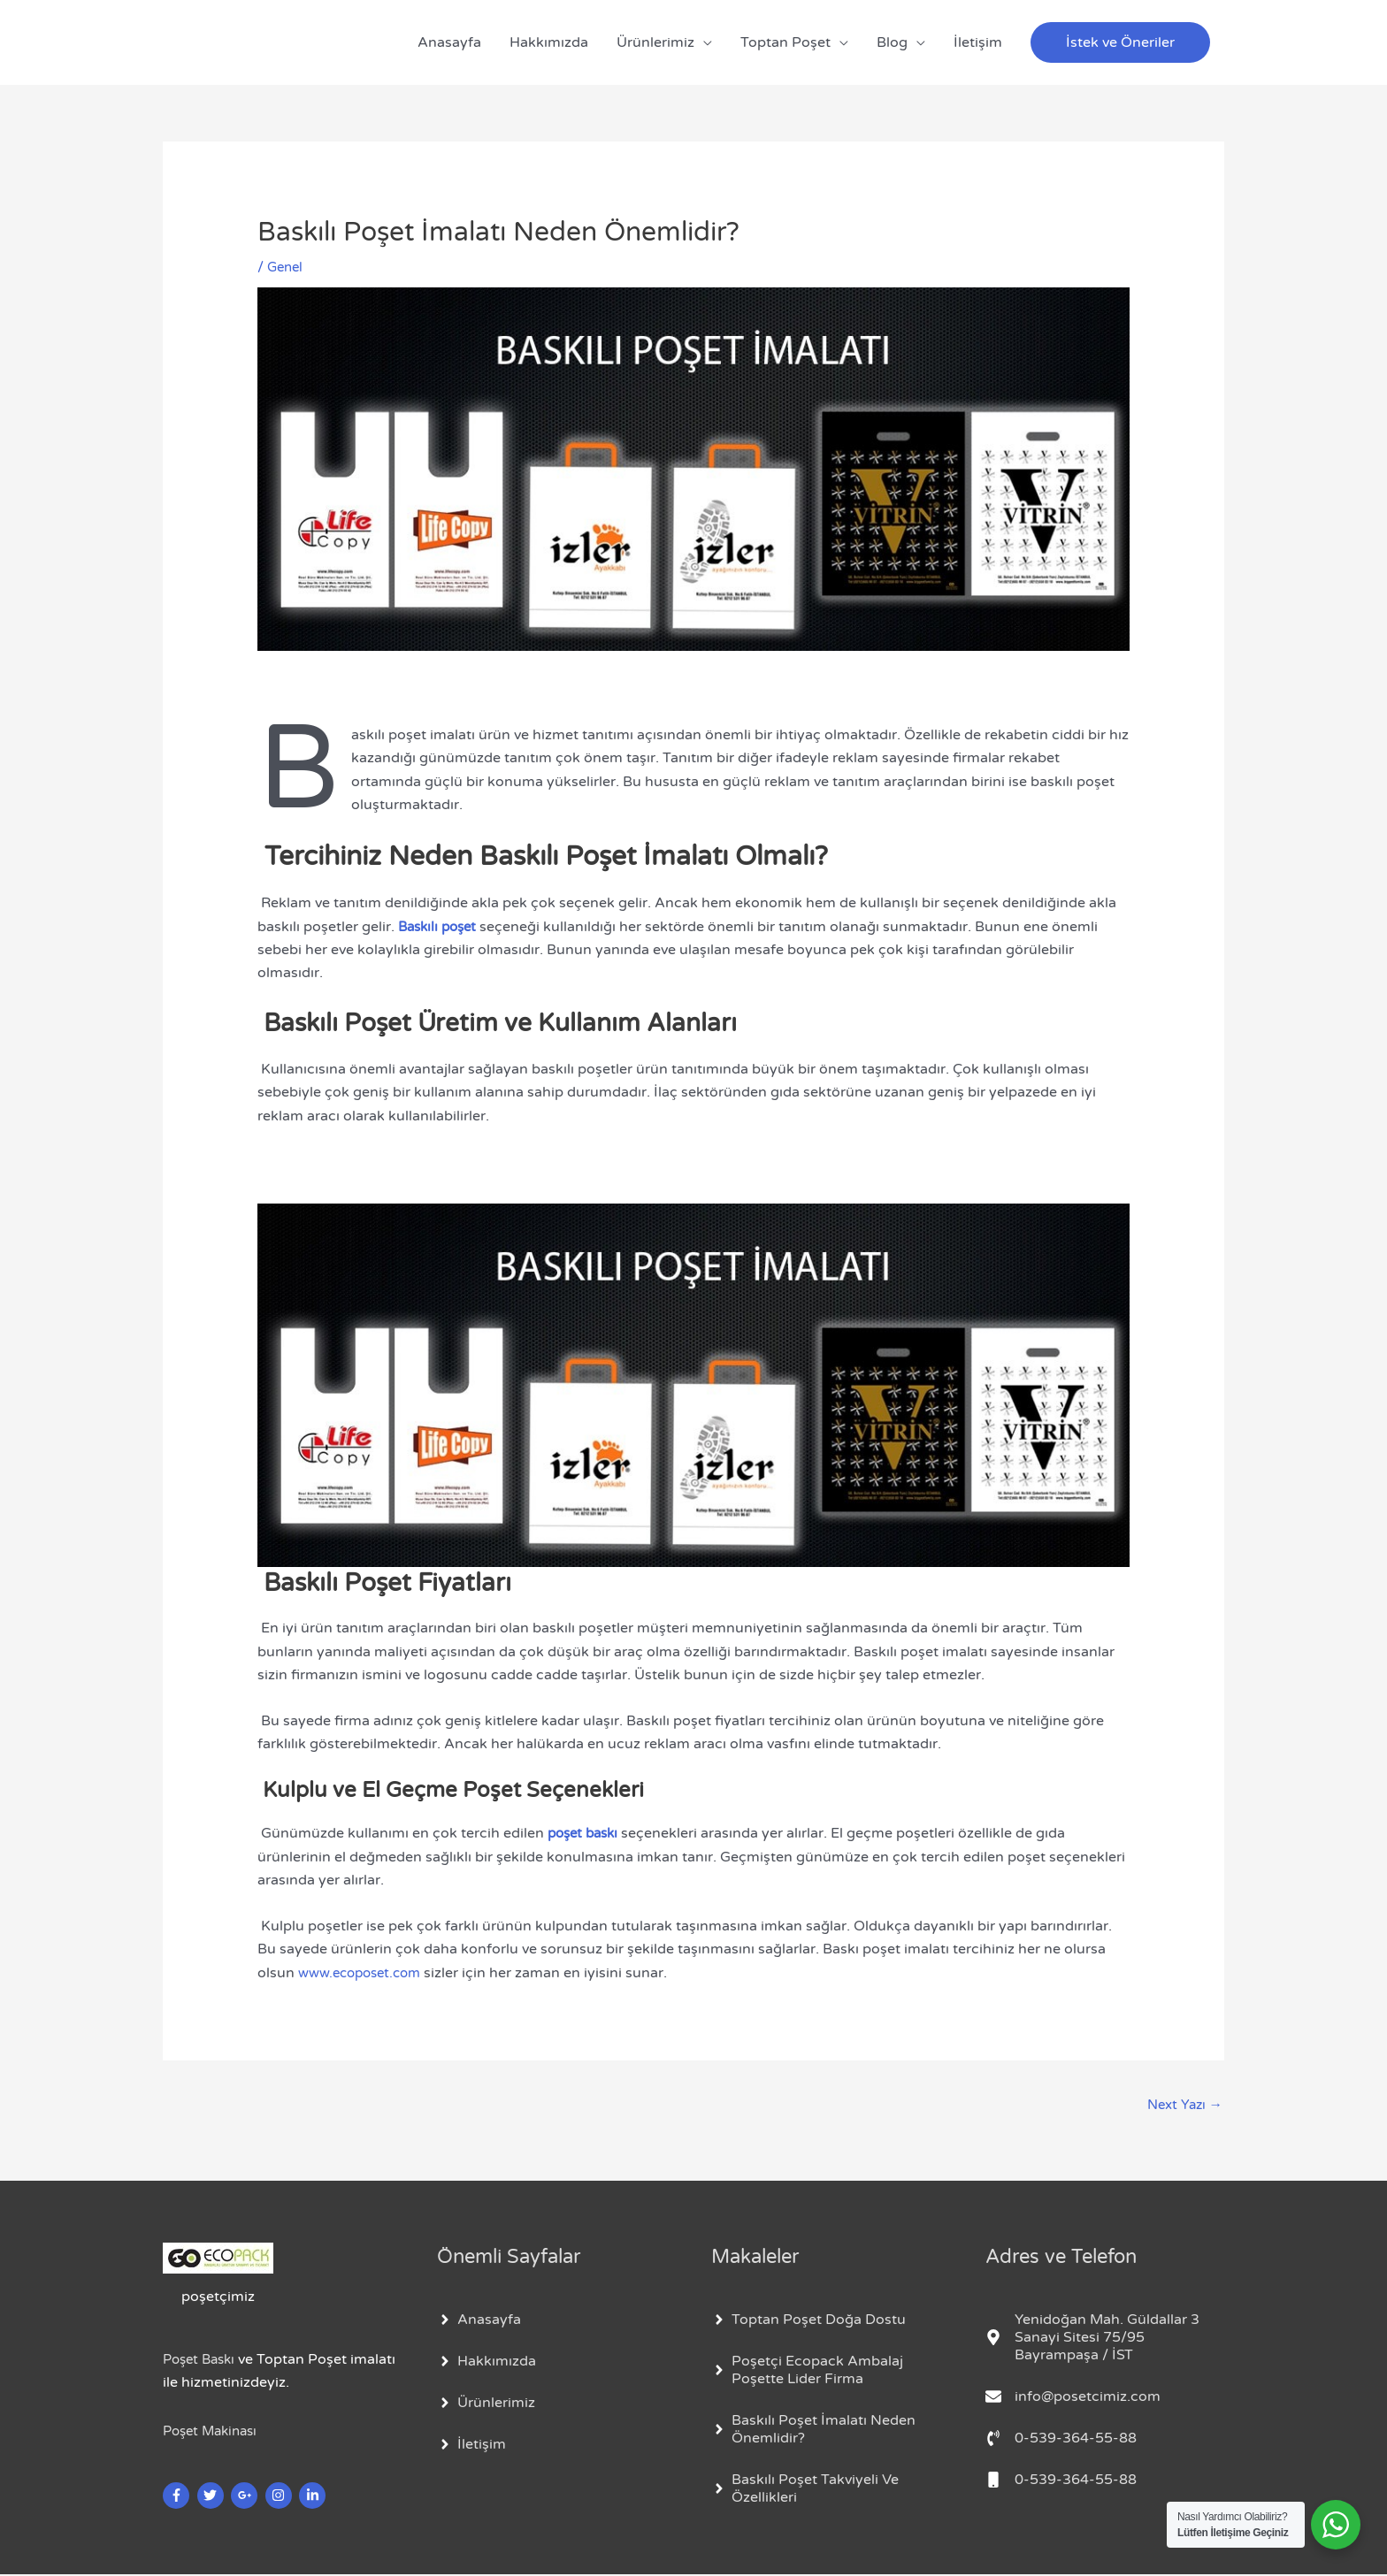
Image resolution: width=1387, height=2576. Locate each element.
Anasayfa (449, 42)
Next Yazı (1182, 2105)
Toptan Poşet (785, 42)
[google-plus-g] (246, 2496)
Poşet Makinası (214, 2432)
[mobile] (1061, 2481)
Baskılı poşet (442, 927)
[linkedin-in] (314, 2496)
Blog (892, 42)
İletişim (978, 42)
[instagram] (280, 2496)
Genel (286, 267)
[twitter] (212, 2496)
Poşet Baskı (202, 2360)
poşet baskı (586, 1833)
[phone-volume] (1061, 2440)
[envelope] (1073, 2398)
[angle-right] (479, 2321)
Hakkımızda (549, 42)
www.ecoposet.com (365, 1973)
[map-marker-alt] (1104, 2339)
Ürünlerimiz (655, 42)
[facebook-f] (178, 2496)
